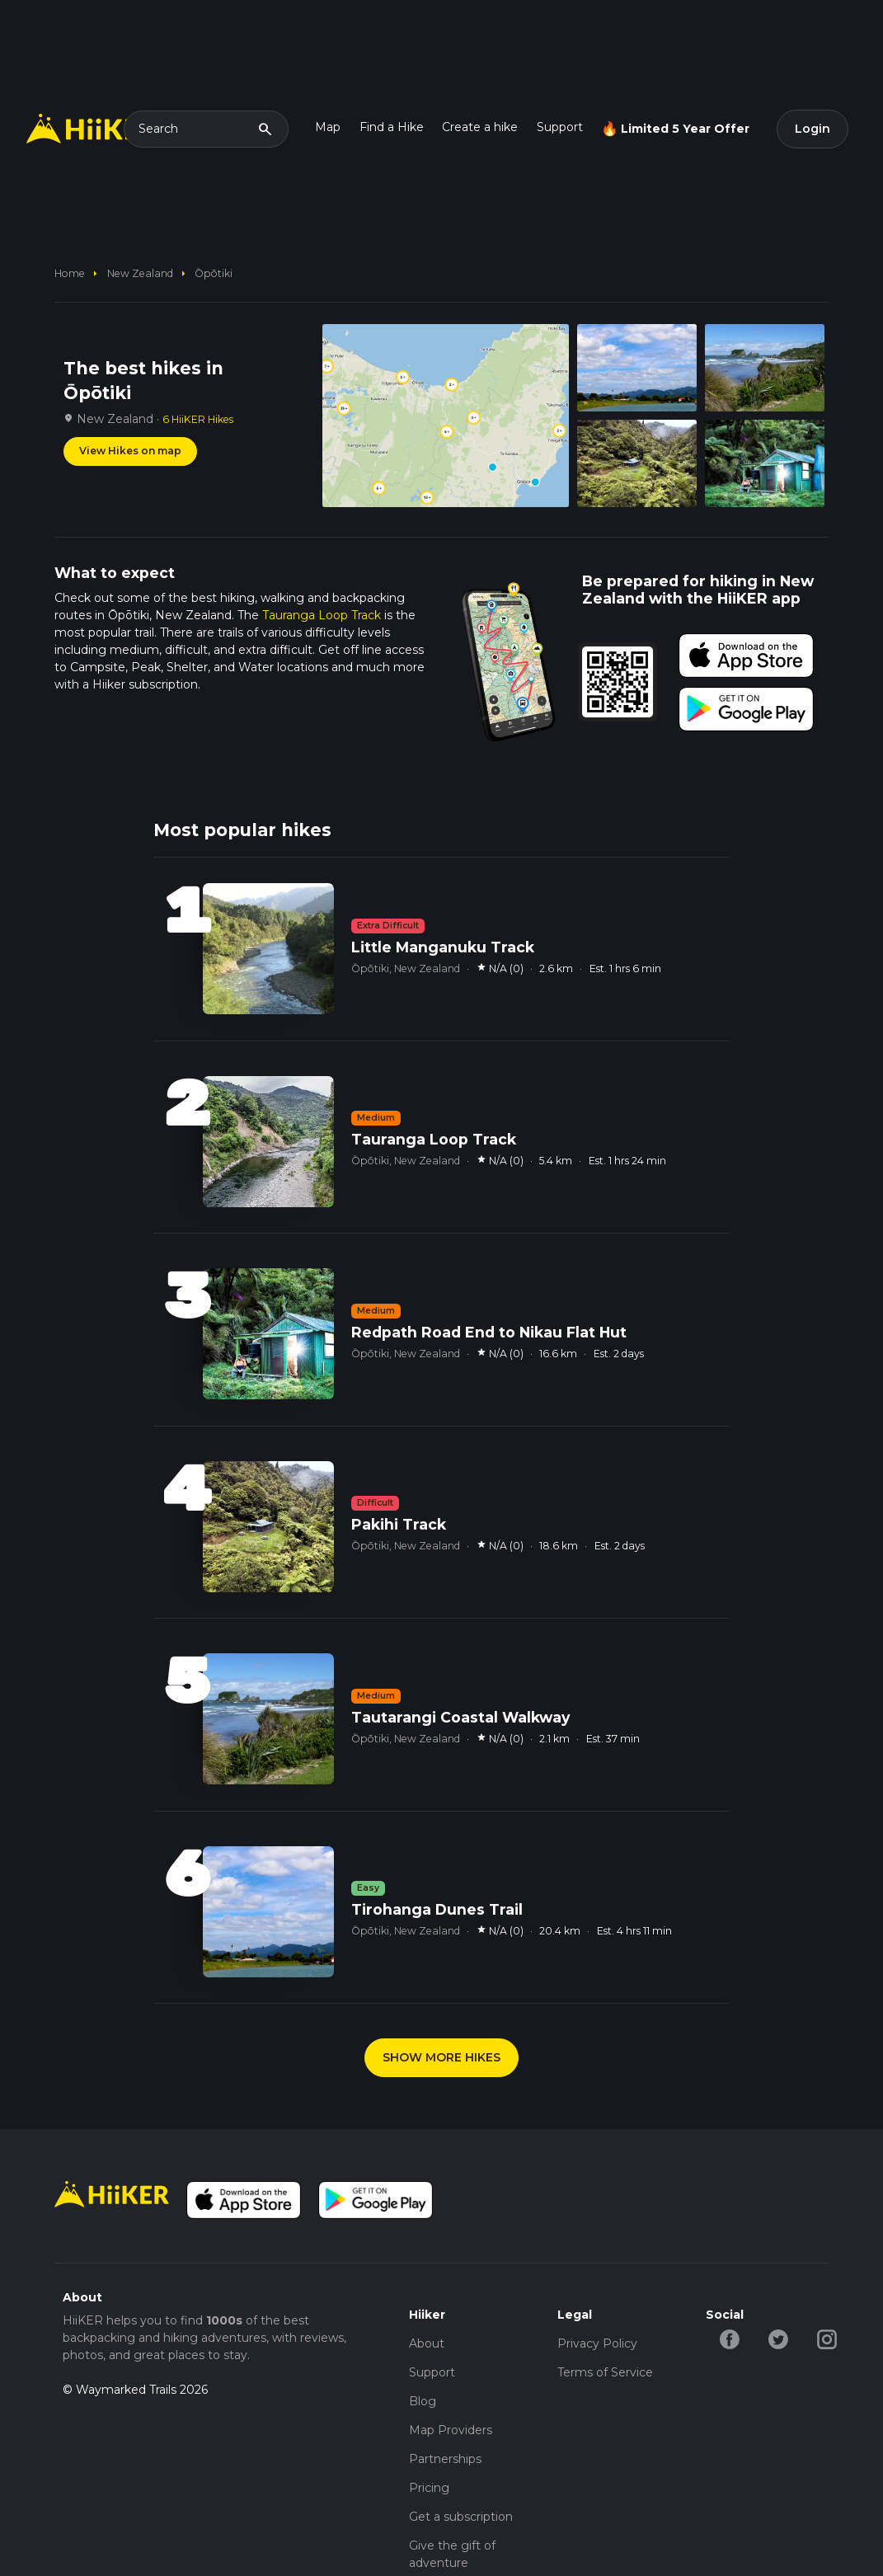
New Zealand (140, 273)
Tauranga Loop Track (321, 615)
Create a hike (480, 127)
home (69, 273)
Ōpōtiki (213, 273)
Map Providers (450, 2430)
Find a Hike (391, 127)
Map (328, 127)
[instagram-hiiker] (827, 2338)
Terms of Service (605, 2372)
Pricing (429, 2487)
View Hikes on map (130, 450)
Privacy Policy (597, 2343)
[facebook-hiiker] (730, 2338)
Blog (422, 2401)
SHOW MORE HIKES (441, 2057)
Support (560, 127)
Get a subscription (461, 2516)
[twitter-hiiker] (778, 2338)
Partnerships (445, 2458)
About (426, 2343)
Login (812, 128)
